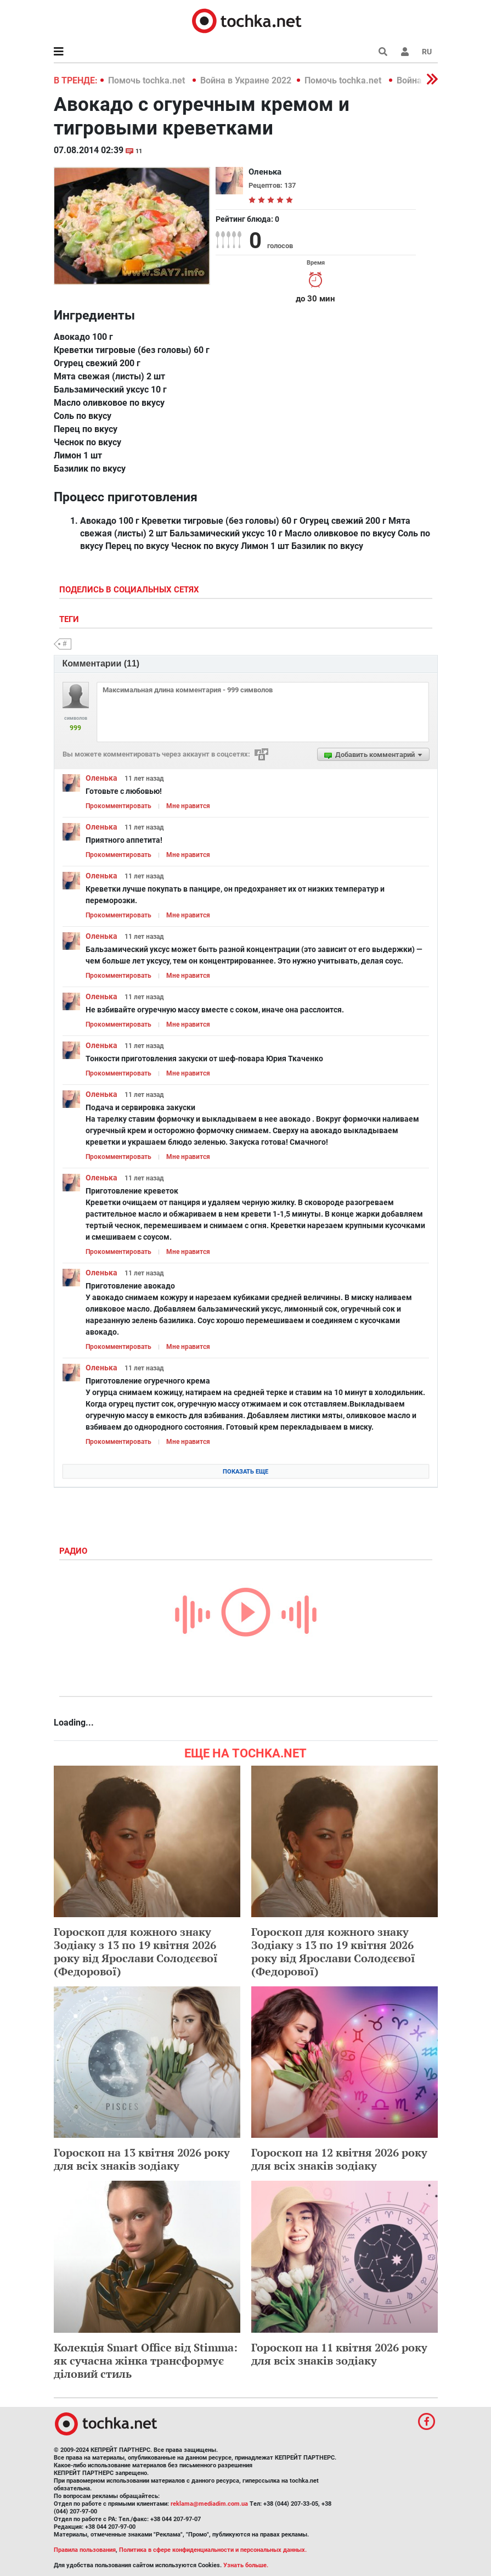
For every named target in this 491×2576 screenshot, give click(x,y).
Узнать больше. (245, 2565)
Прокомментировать (118, 806)
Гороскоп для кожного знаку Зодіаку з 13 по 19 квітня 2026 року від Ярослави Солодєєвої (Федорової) (136, 1951)
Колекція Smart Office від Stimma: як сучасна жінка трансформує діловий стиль (146, 2360)
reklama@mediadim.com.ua (209, 2503)
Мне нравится (188, 806)
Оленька (101, 778)
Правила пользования (85, 2549)
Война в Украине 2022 (245, 80)
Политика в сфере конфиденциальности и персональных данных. (213, 2549)
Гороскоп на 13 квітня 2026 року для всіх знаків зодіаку (142, 2159)
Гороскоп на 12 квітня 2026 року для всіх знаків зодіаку (339, 2159)
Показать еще (245, 1471)
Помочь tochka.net (147, 80)
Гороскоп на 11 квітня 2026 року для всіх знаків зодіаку (339, 2354)
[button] (405, 51)
